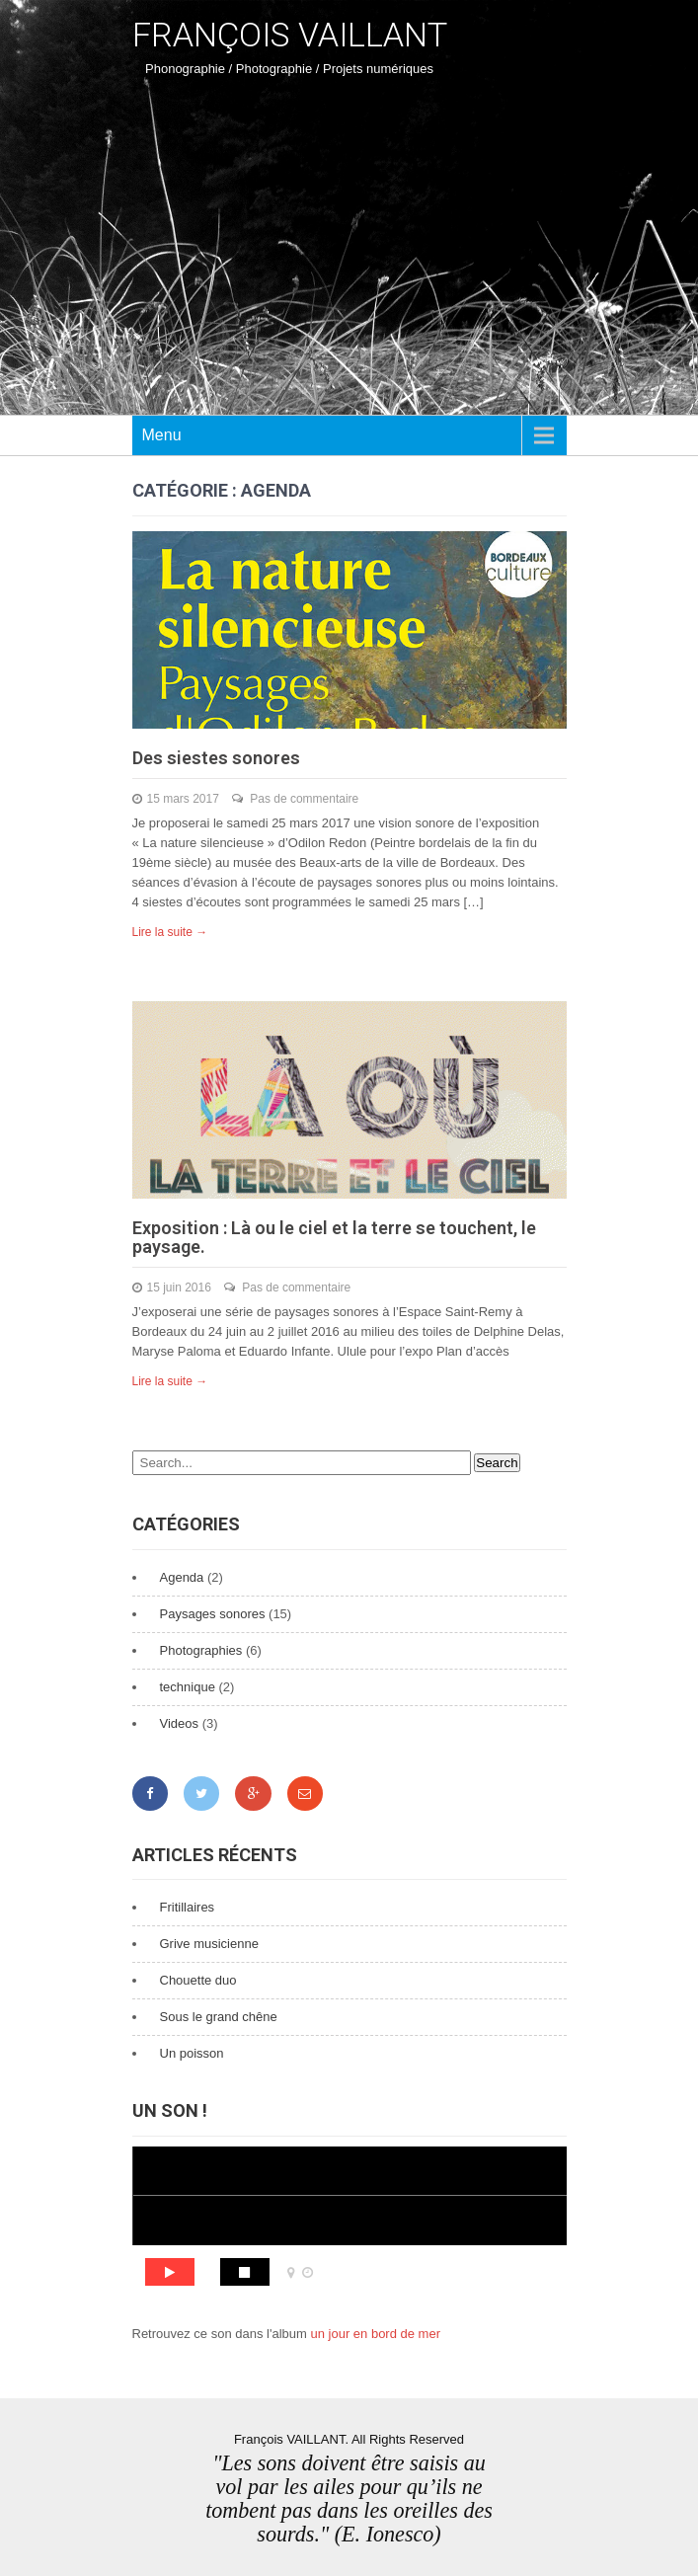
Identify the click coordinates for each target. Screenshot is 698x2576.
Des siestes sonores (216, 757)
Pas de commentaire (304, 799)
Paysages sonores (213, 1613)
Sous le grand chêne (218, 2016)
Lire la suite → (170, 932)
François (289, 34)
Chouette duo (198, 1980)
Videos (179, 1723)
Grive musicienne (209, 1943)
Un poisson (192, 2053)
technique (187, 1686)
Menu (162, 435)
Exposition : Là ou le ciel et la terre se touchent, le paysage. (334, 1237)
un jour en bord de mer (375, 2333)
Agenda (182, 1577)
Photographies (201, 1650)
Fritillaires (187, 1907)
